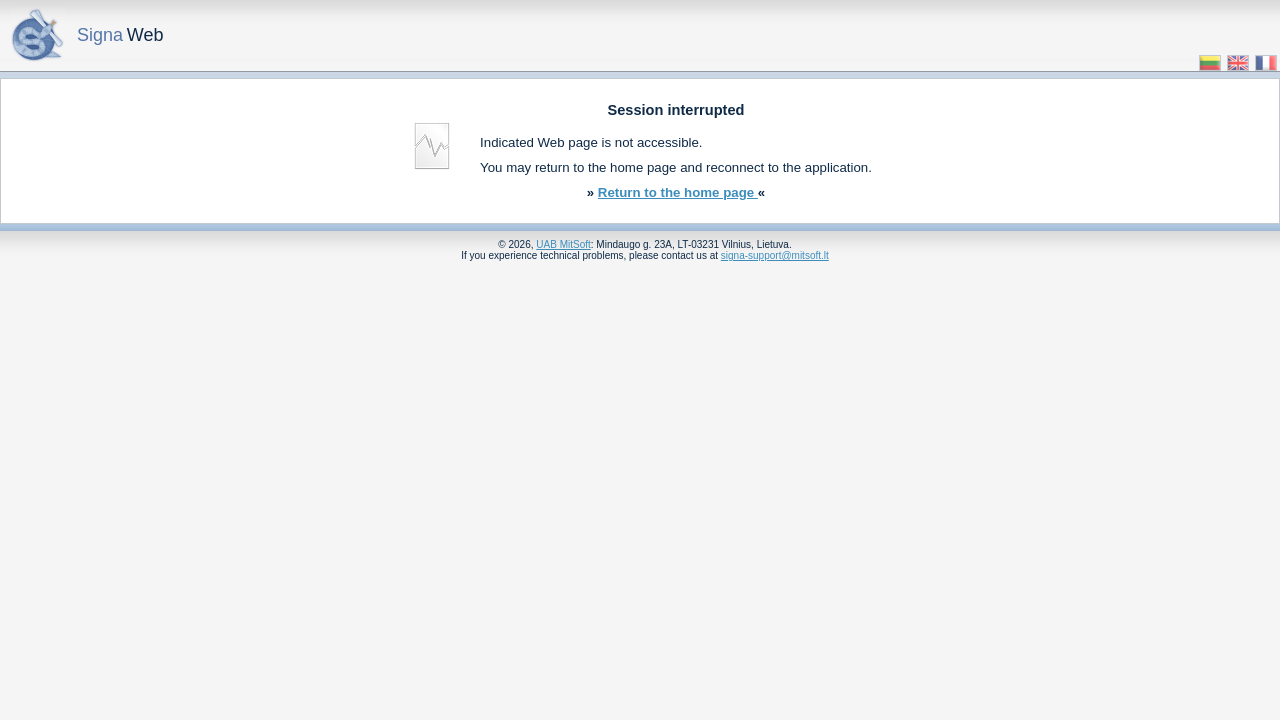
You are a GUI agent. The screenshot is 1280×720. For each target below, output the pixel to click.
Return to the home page (678, 192)
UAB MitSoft (563, 244)
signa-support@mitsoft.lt (775, 255)
